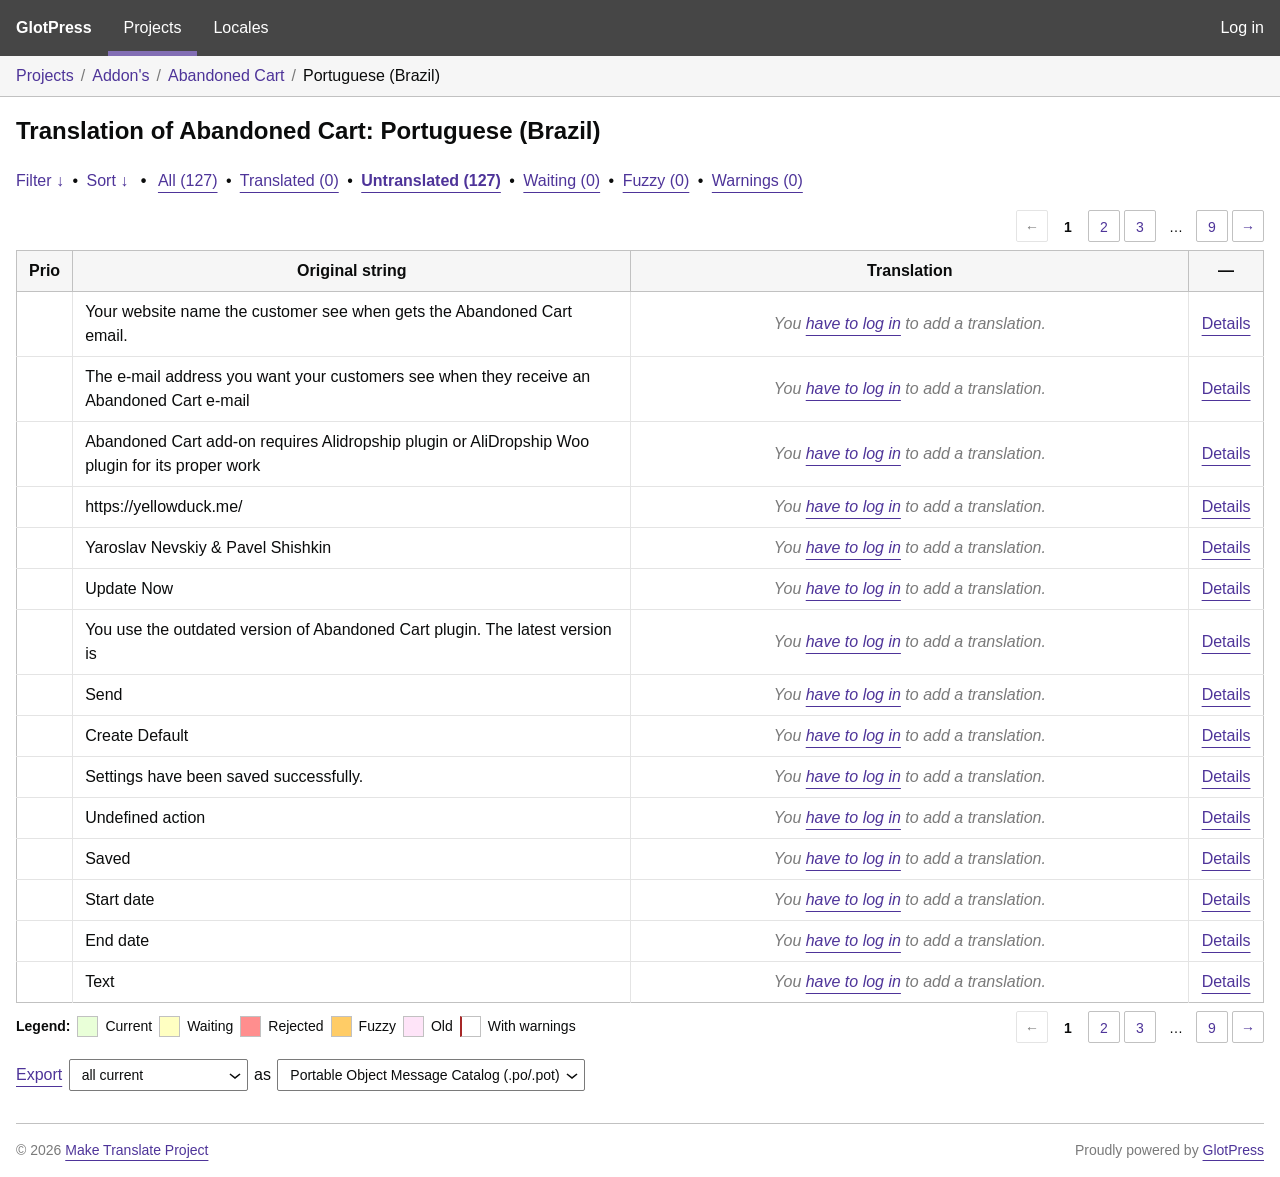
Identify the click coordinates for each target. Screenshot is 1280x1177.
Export (39, 1074)
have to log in (853, 323)
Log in (1242, 27)
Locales (240, 27)
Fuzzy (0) (656, 180)
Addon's (120, 75)
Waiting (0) (561, 180)
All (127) (188, 180)
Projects (153, 27)
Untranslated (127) (431, 180)
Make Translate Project (136, 1150)
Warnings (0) (757, 180)
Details (1226, 323)
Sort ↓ (108, 180)
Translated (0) (289, 180)
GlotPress (54, 27)
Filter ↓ (40, 180)
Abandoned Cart (226, 75)
